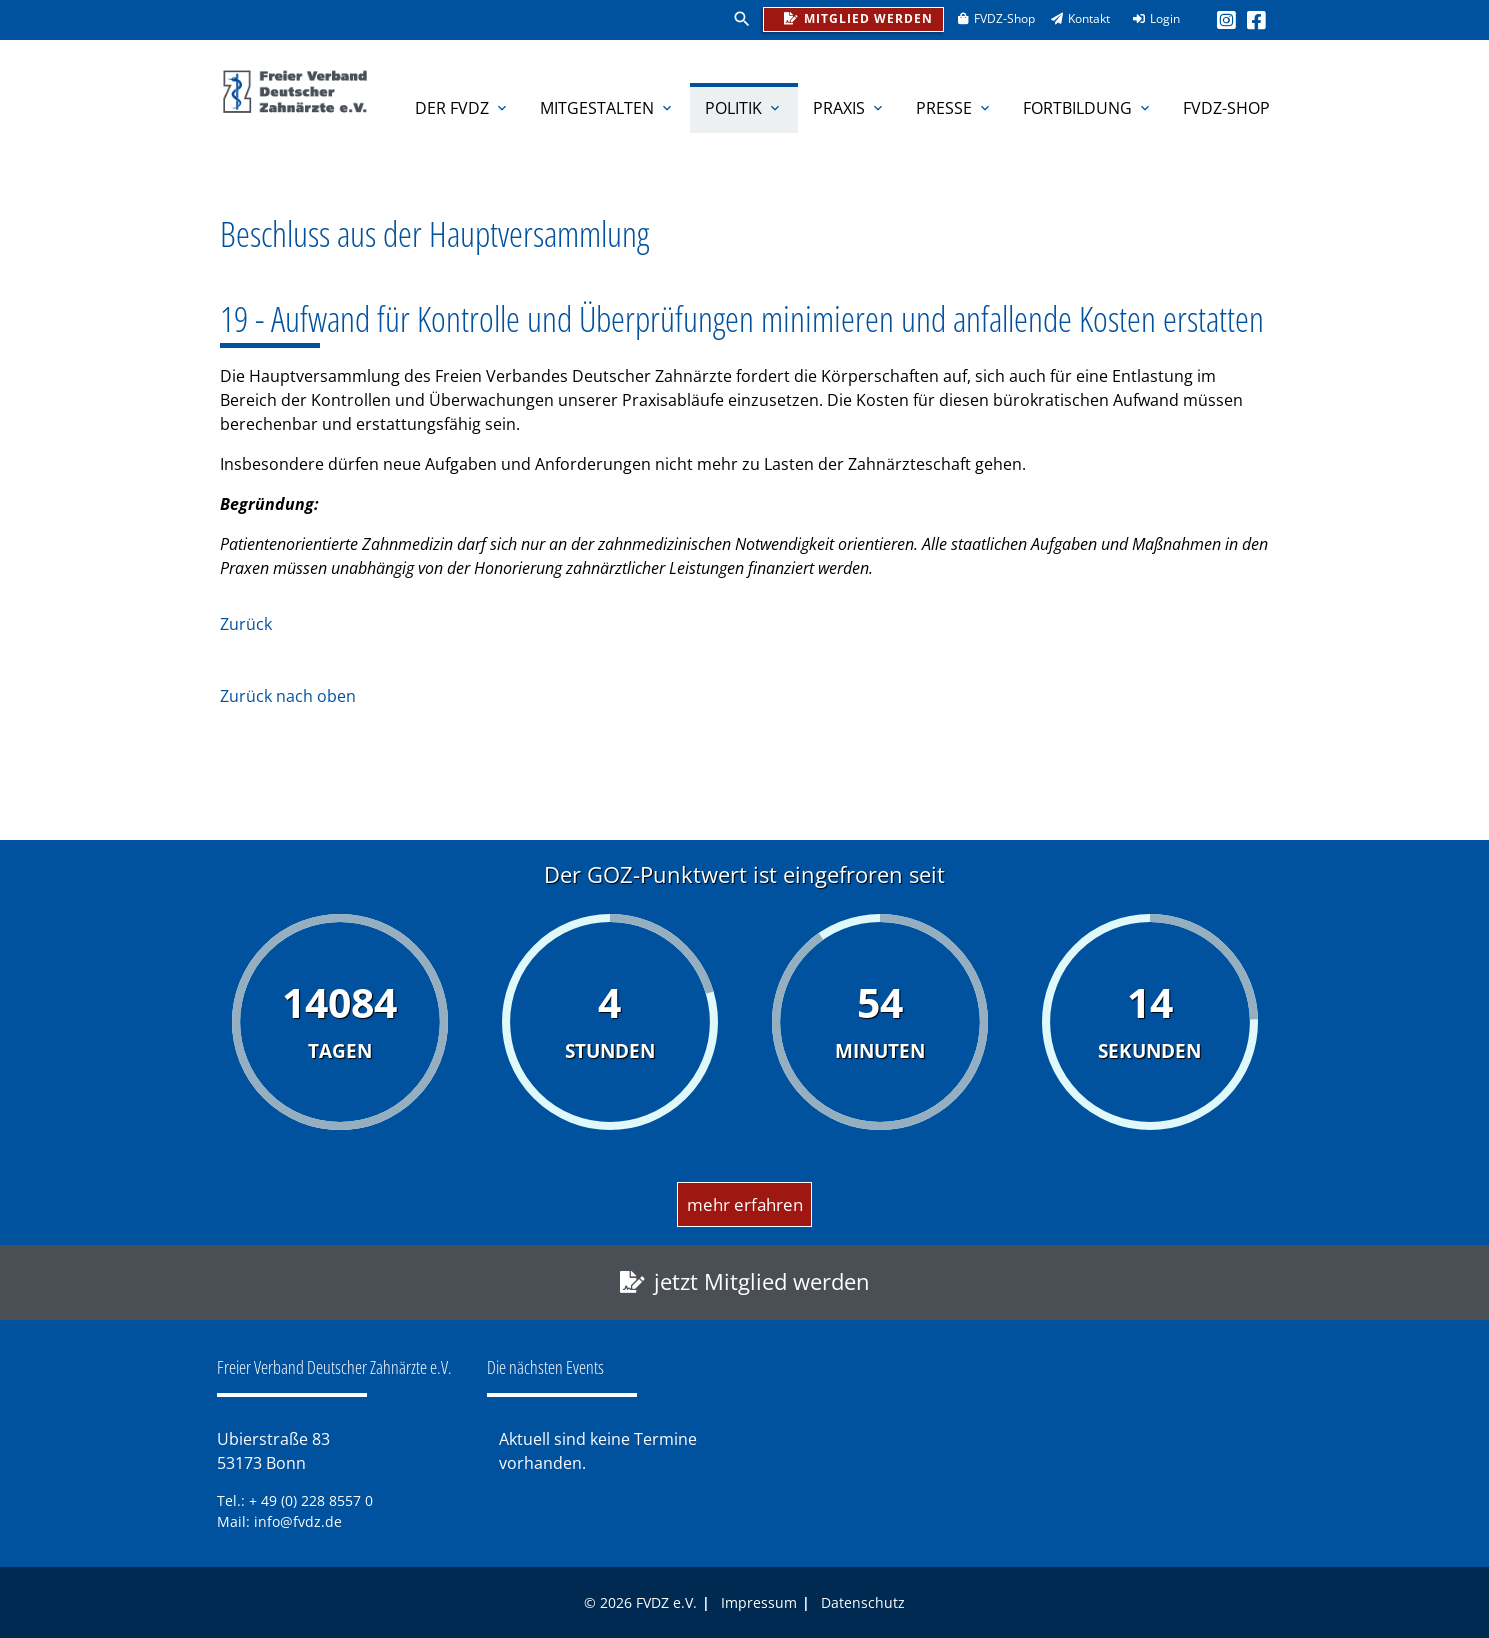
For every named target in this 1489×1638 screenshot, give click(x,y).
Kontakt (1074, 18)
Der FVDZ (462, 108)
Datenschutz (863, 1602)
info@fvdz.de (298, 1521)
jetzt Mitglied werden (762, 1281)
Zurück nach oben (288, 696)
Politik (744, 108)
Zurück (246, 624)
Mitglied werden (852, 17)
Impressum (759, 1602)
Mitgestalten (607, 108)
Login (1150, 18)
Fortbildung (1088, 108)
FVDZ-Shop (989, 18)
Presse (954, 108)
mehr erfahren (745, 1204)
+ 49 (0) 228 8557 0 (311, 1500)
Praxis (849, 108)
